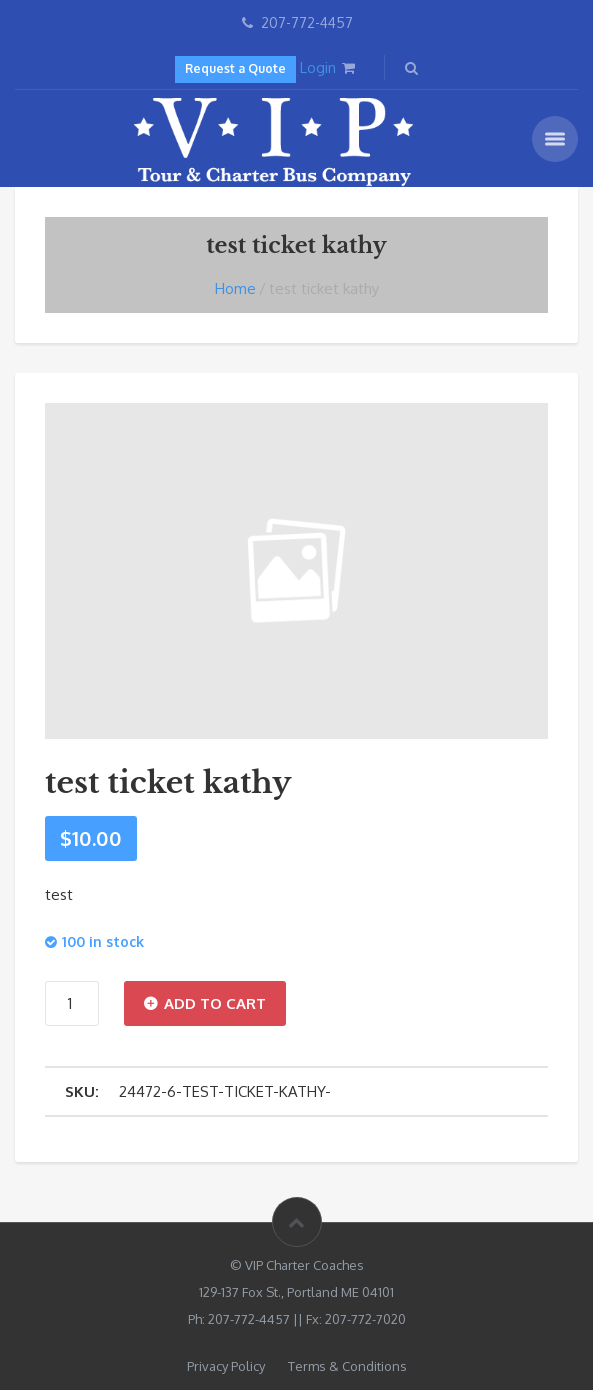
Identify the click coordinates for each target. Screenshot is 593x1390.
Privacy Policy (226, 1366)
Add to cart (215, 1003)
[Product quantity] (72, 1003)
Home (235, 288)
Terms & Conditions (347, 1366)
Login (318, 67)
